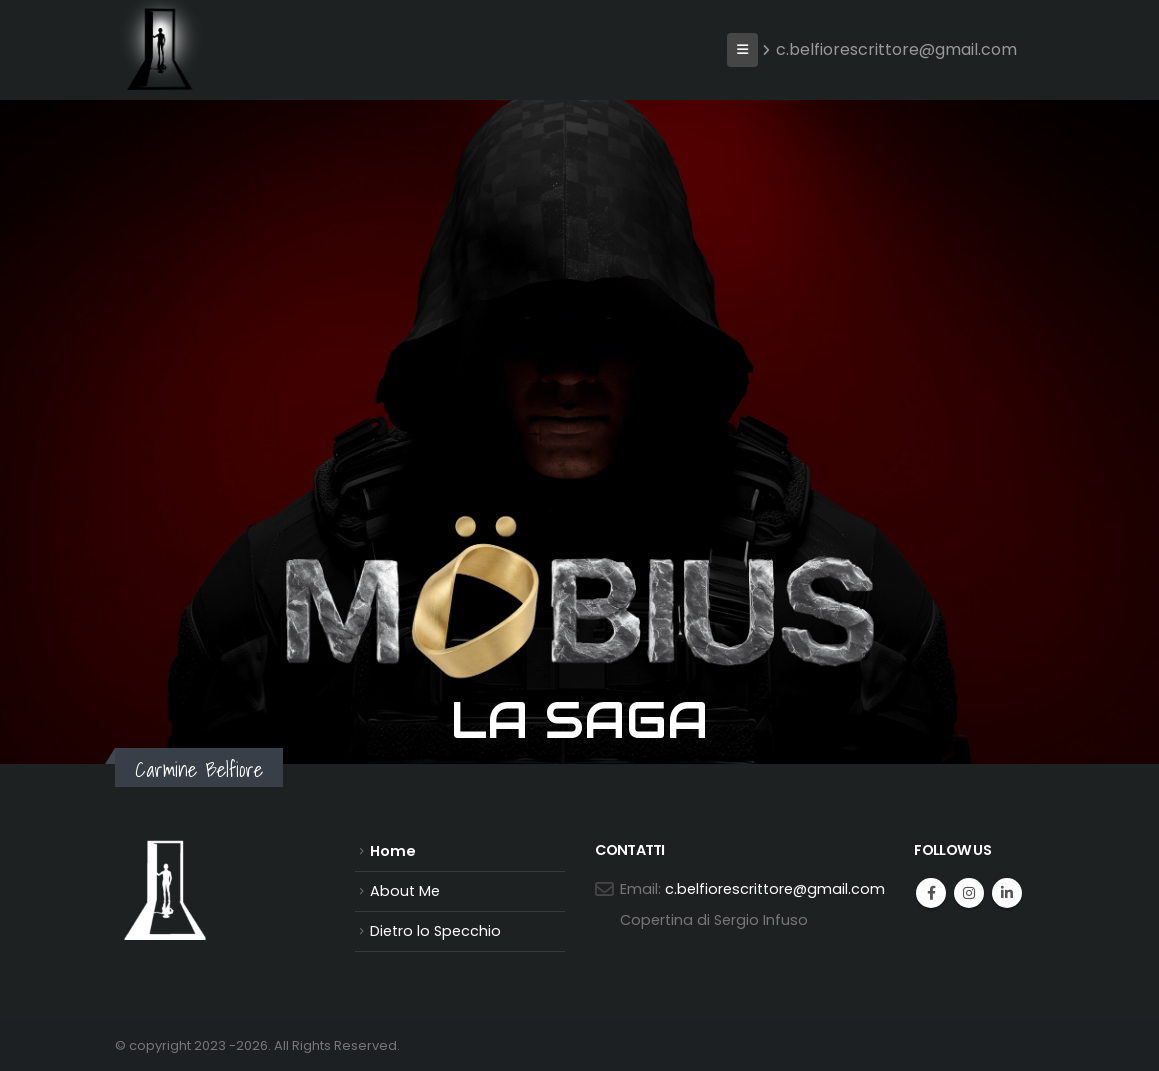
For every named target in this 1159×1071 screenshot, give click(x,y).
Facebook (931, 893)
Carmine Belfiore (199, 769)
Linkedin (1007, 893)
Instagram (969, 893)
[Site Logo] (160, 45)
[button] (742, 50)
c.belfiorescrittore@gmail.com (889, 49)
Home (393, 851)
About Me (405, 891)
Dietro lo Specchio (435, 931)
